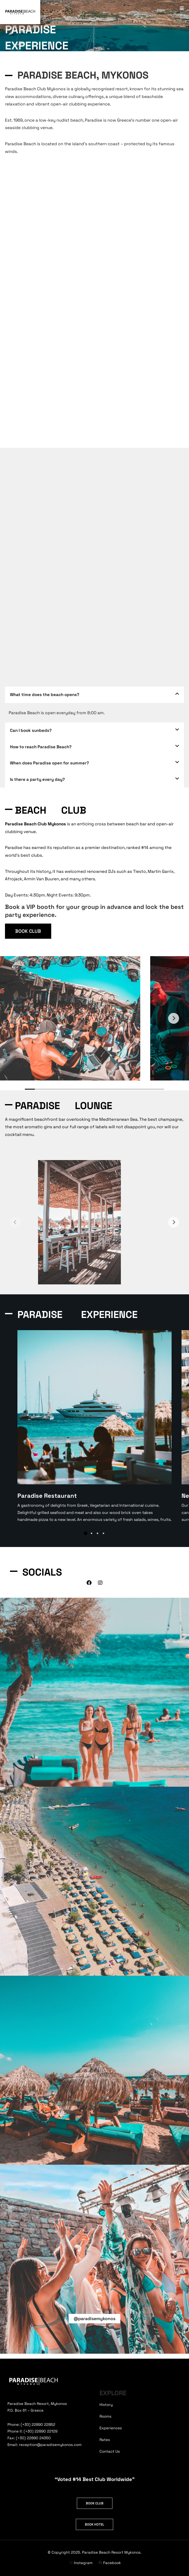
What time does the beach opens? (44, 694)
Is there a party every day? (37, 779)
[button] (94, 695)
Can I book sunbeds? (31, 730)
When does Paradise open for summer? (49, 763)
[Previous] (15, 1018)
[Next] (173, 1018)
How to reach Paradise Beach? (41, 746)
